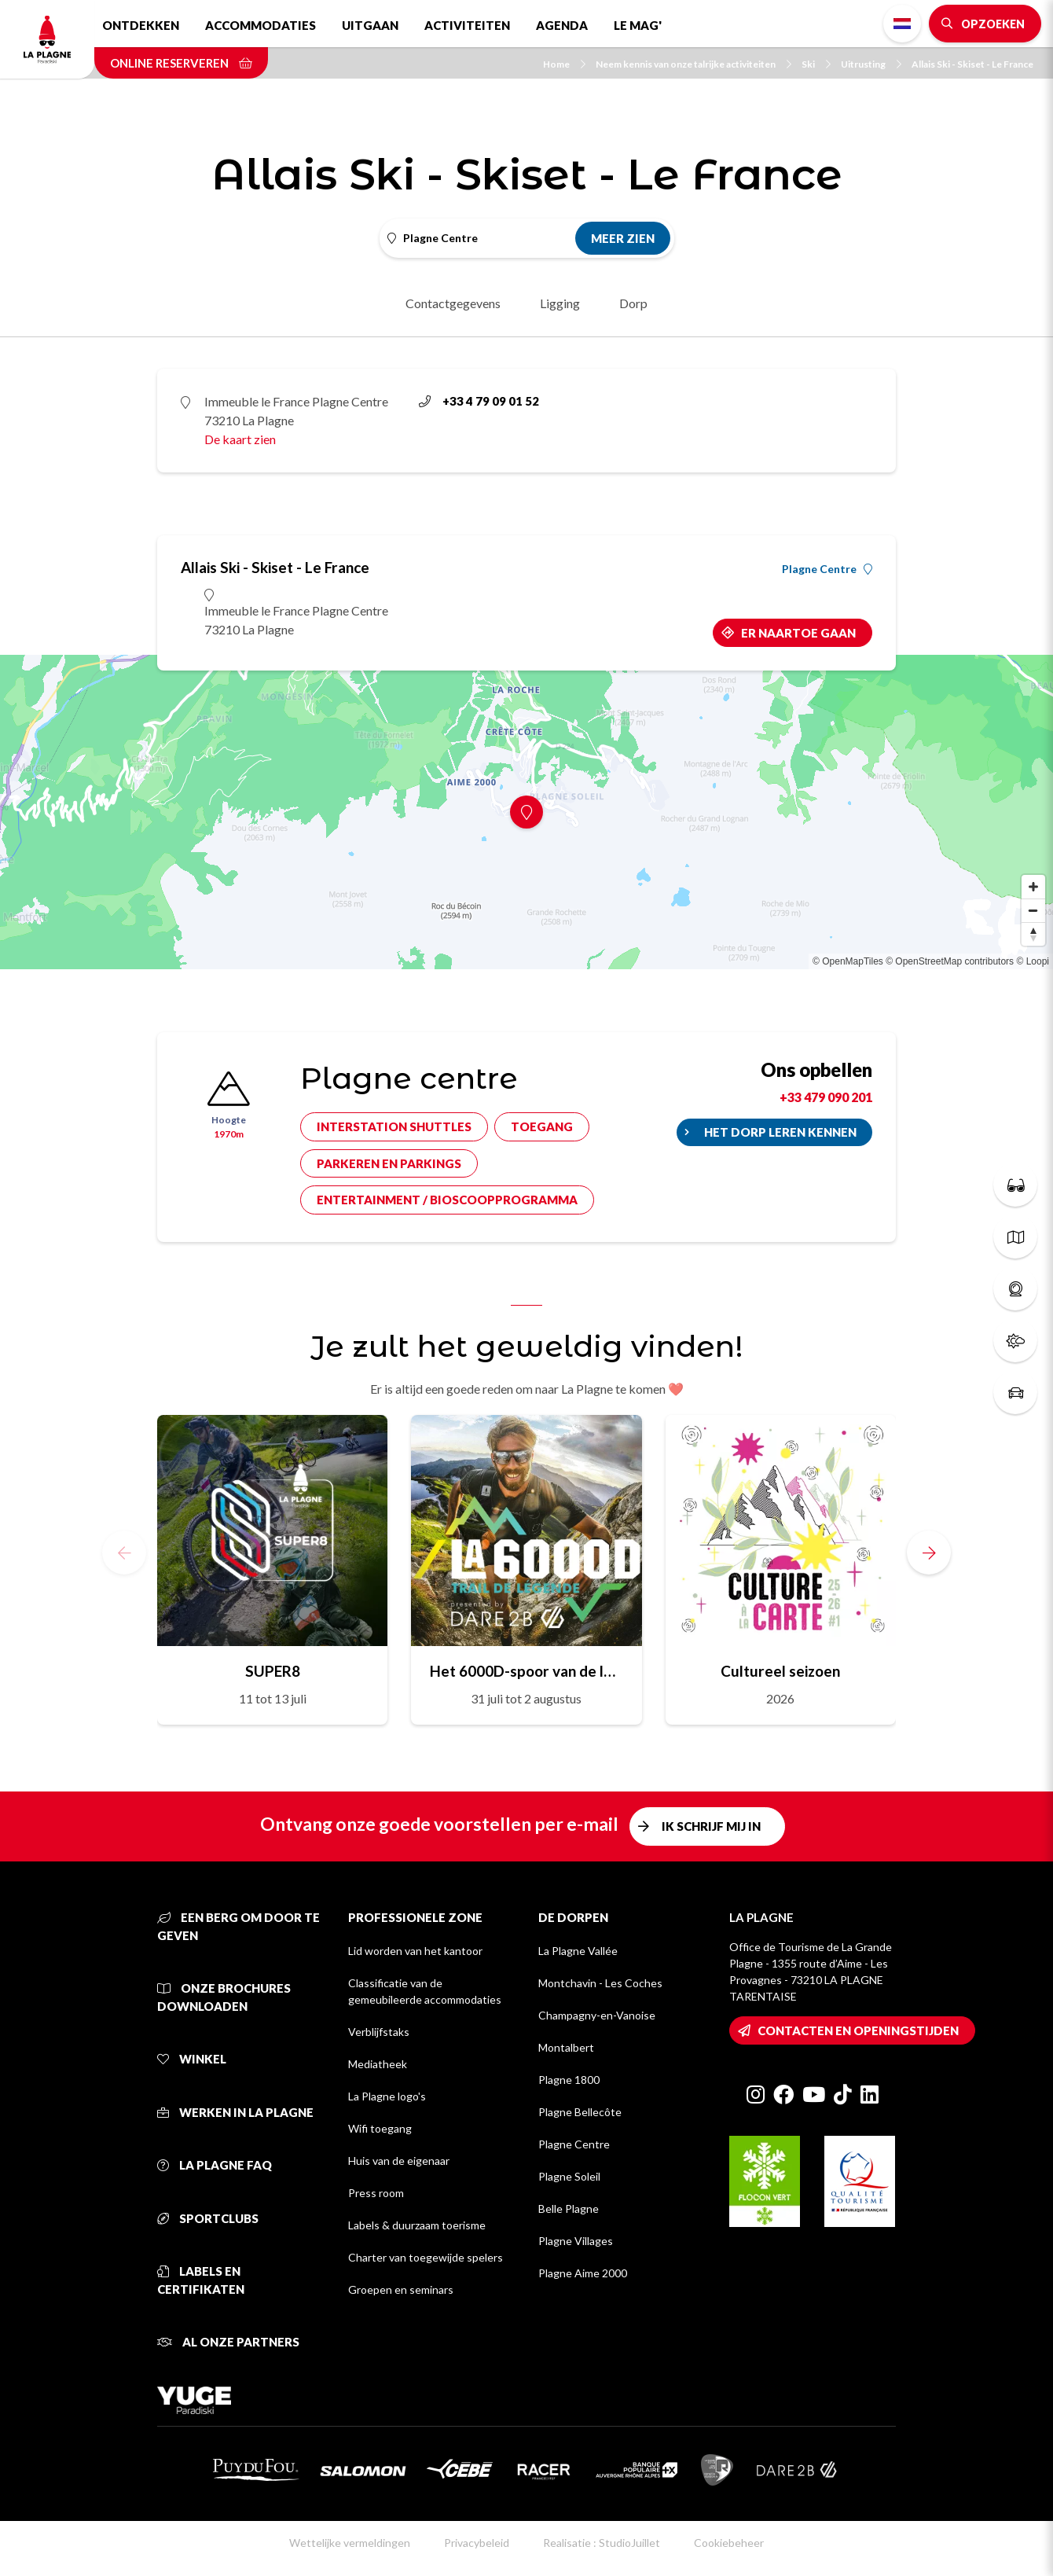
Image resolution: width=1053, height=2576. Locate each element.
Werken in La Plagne (235, 2112)
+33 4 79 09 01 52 (479, 401)
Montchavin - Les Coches (600, 1983)
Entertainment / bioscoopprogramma (447, 1199)
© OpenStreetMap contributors (950, 961)
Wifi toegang (380, 2128)
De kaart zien (240, 439)
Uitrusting (871, 64)
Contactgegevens (453, 303)
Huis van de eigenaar (398, 2160)
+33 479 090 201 (826, 1097)
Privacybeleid (476, 2542)
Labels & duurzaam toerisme (417, 2225)
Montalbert (566, 2047)
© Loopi (1032, 961)
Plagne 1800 (569, 2079)
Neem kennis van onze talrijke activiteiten (693, 64)
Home (564, 64)
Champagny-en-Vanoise (596, 2015)
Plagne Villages (575, 2240)
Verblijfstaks (378, 2031)
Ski (816, 64)
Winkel (191, 2059)
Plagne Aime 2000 (582, 2273)
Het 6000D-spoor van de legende (526, 1671)
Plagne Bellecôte (580, 2111)
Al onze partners (228, 2342)
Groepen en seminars (400, 2289)
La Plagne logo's (387, 2096)
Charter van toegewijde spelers (425, 2257)
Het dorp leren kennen (780, 1132)
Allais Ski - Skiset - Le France (972, 64)
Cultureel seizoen (780, 1671)
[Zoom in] (1033, 886)
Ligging (560, 303)
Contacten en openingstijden (858, 2030)
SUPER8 (272, 1671)
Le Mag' (638, 25)
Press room (376, 2192)
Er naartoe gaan (798, 633)
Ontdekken (140, 25)
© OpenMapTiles (848, 961)
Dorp (633, 303)
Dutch (902, 23)
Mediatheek (377, 2064)
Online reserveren (181, 63)
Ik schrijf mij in (711, 1826)
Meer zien (623, 238)
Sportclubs (208, 2218)
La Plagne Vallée (578, 1950)
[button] (929, 1553)
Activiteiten (467, 25)
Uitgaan (370, 25)
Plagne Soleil (569, 2176)
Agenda (562, 25)
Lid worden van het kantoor (415, 1950)
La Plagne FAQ (214, 2165)
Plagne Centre (827, 569)
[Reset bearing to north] (1033, 934)
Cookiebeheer (729, 2542)
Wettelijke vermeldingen (349, 2542)
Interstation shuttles (394, 1126)
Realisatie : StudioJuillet (601, 2542)
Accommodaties (260, 25)
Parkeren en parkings (389, 1163)
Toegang (542, 1126)
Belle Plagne (568, 2208)
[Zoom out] (1033, 910)
